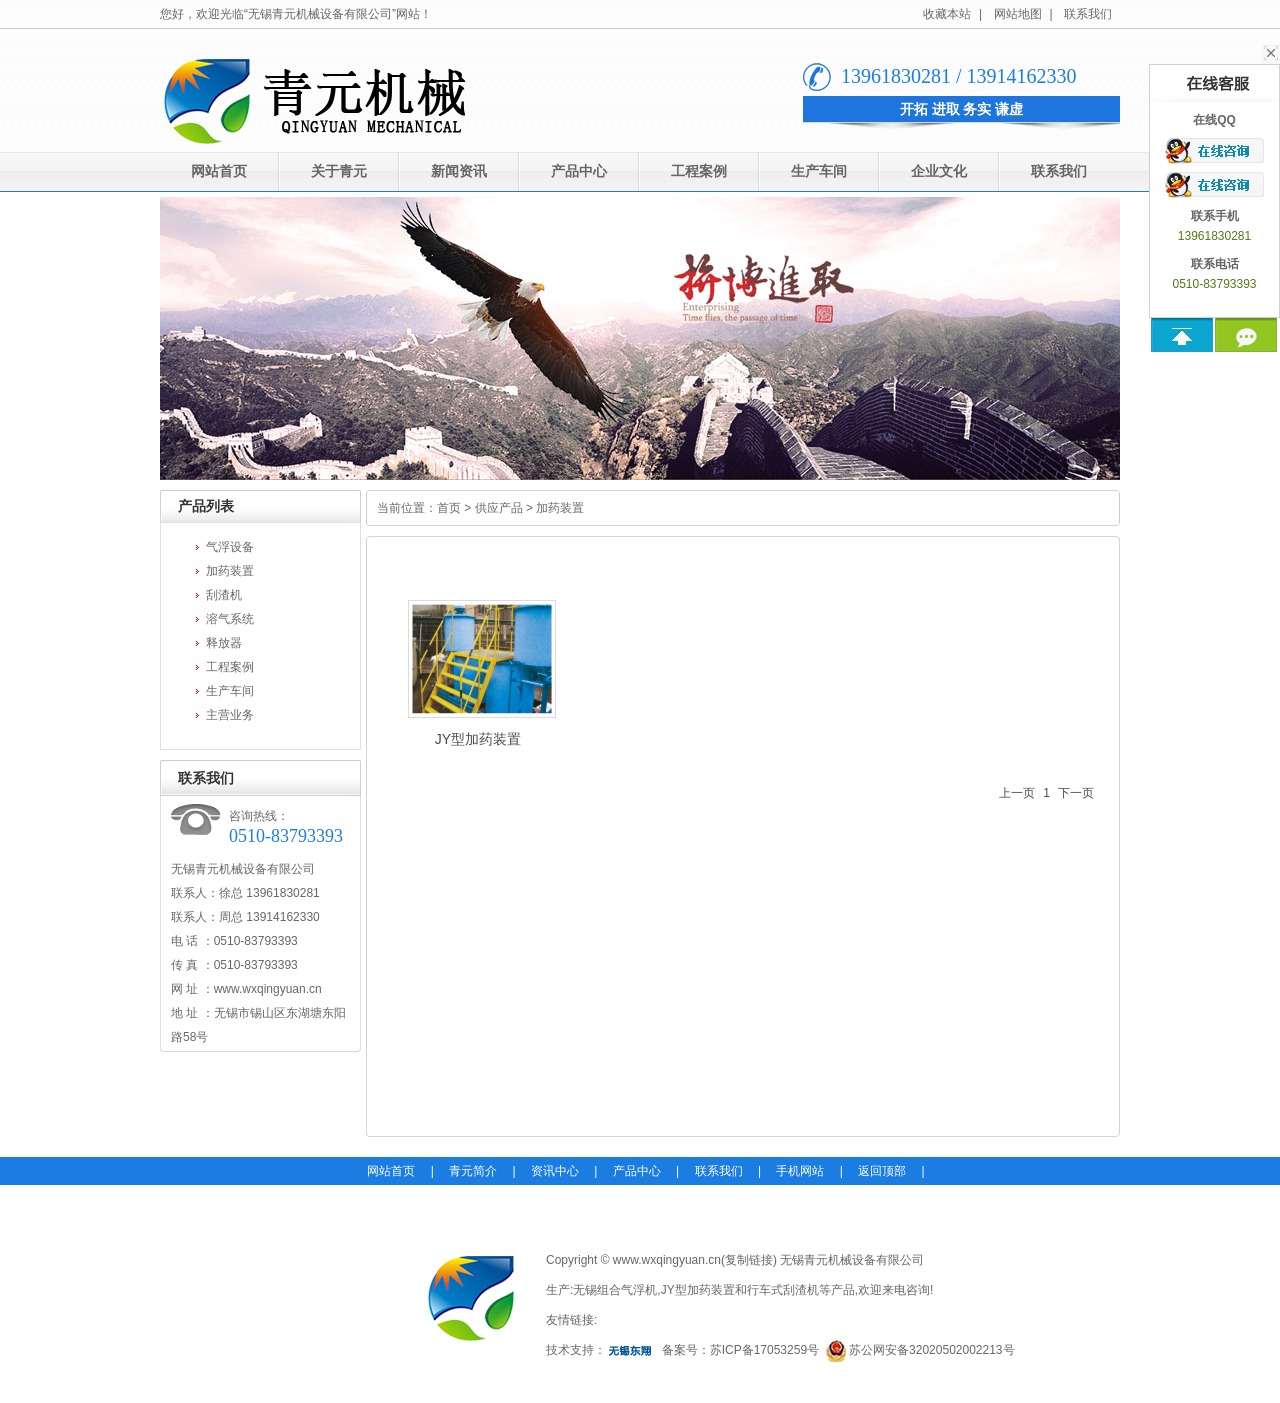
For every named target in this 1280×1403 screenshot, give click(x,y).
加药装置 (230, 571)
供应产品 (499, 508)
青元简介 (473, 1171)
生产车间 (819, 171)
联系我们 (1088, 14)
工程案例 (699, 171)
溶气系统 (230, 619)
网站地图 (1018, 14)
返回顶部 (882, 1171)
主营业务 (230, 715)
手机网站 (800, 1171)
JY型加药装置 (478, 673)
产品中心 (579, 171)
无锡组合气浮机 (615, 1290)
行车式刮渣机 (783, 1290)
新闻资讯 (459, 171)
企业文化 (939, 171)
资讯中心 (555, 1171)
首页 (449, 508)
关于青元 (339, 171)
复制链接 (749, 1260)
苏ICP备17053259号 (764, 1350)
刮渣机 (224, 595)
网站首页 (219, 171)
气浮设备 (230, 547)
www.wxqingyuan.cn (268, 989)
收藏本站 (947, 14)
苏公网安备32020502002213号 (931, 1350)
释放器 (224, 643)
